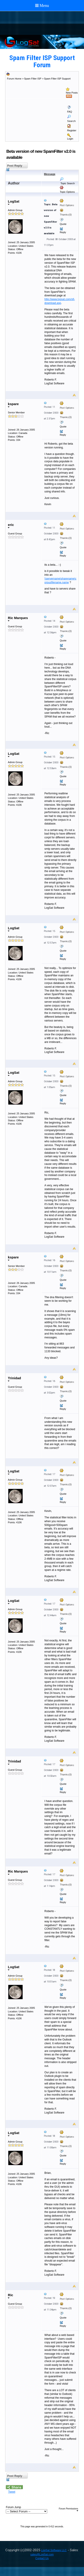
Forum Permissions (68, 2509)
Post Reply (14, 166)
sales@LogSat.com (42, 2554)
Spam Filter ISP (32, 78)
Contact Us (42, 2558)
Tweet (11, 2491)
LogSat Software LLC (54, 2550)
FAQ (69, 111)
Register (71, 130)
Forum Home (14, 78)
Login (70, 138)
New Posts (72, 92)
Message (49, 174)
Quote (63, 224)
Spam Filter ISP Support (57, 78)
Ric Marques (18, 619)
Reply (63, 232)
